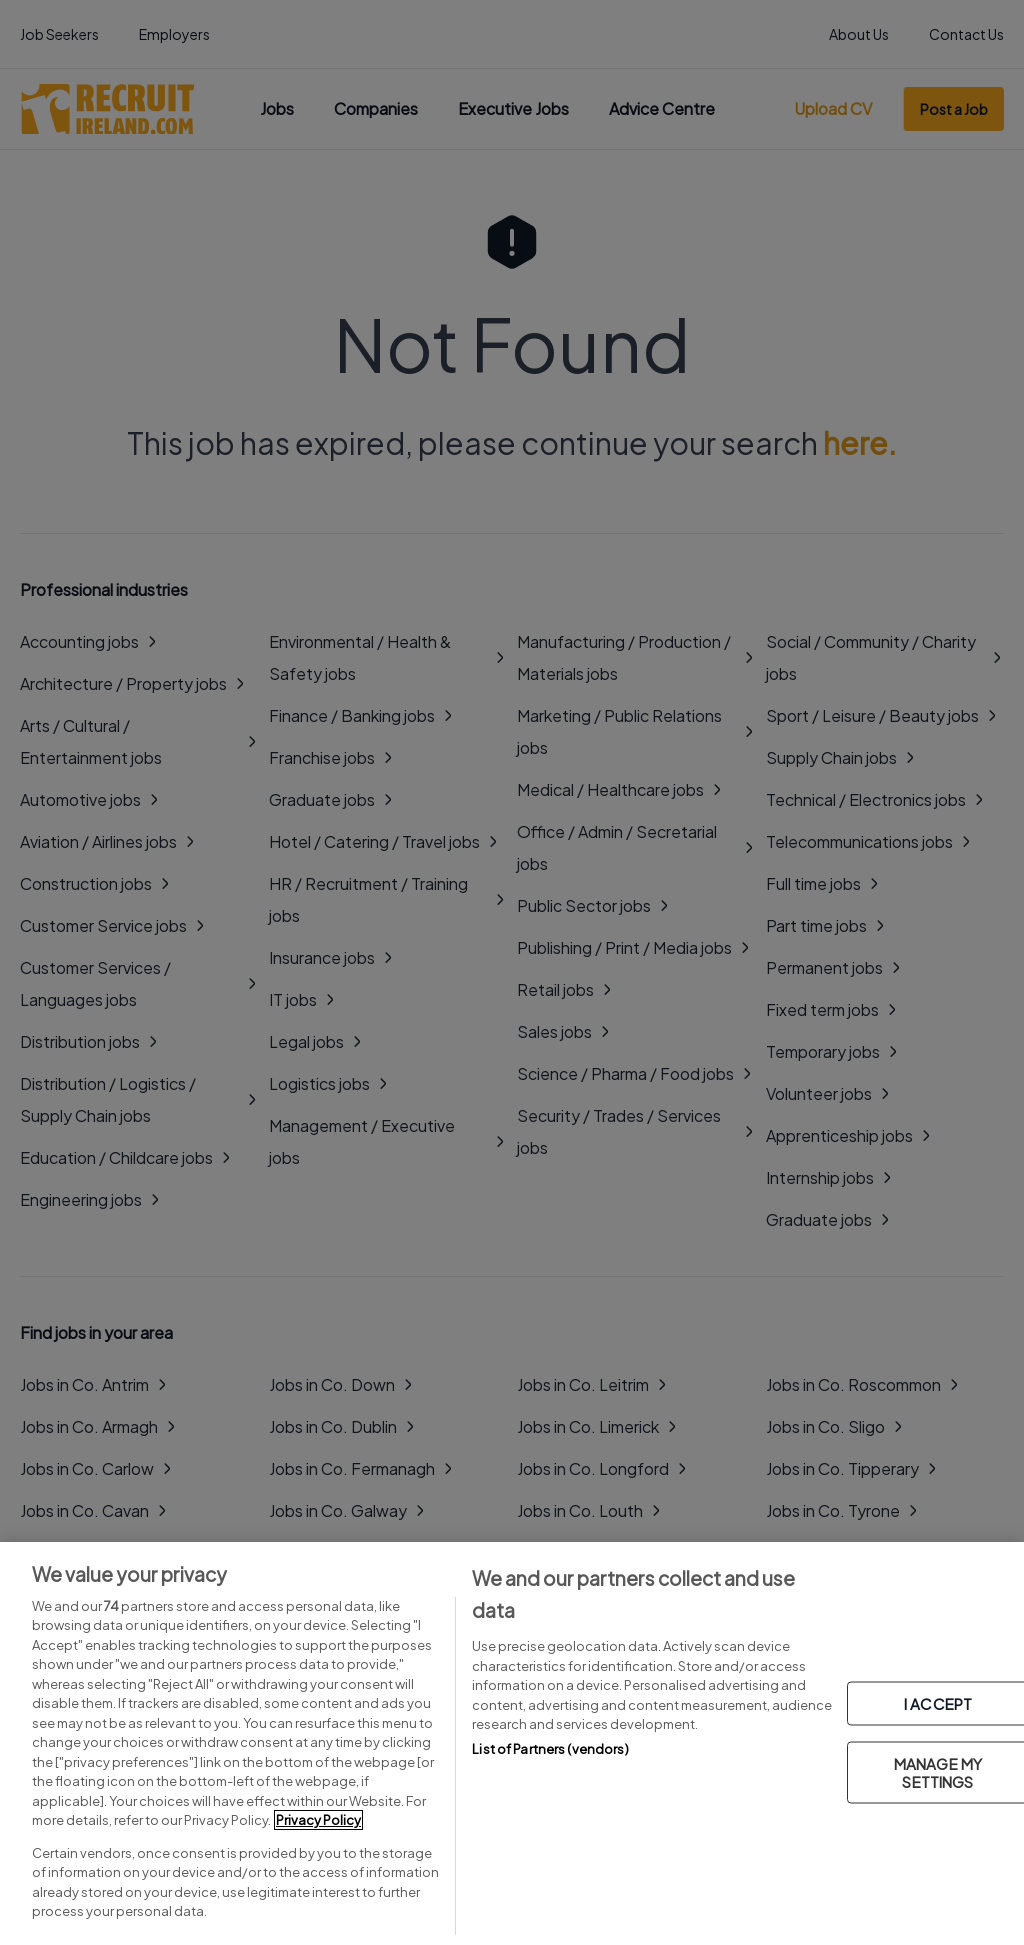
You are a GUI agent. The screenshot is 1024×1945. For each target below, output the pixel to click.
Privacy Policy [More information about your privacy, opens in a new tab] (318, 1820)
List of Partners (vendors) (550, 1749)
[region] (512, 1743)
